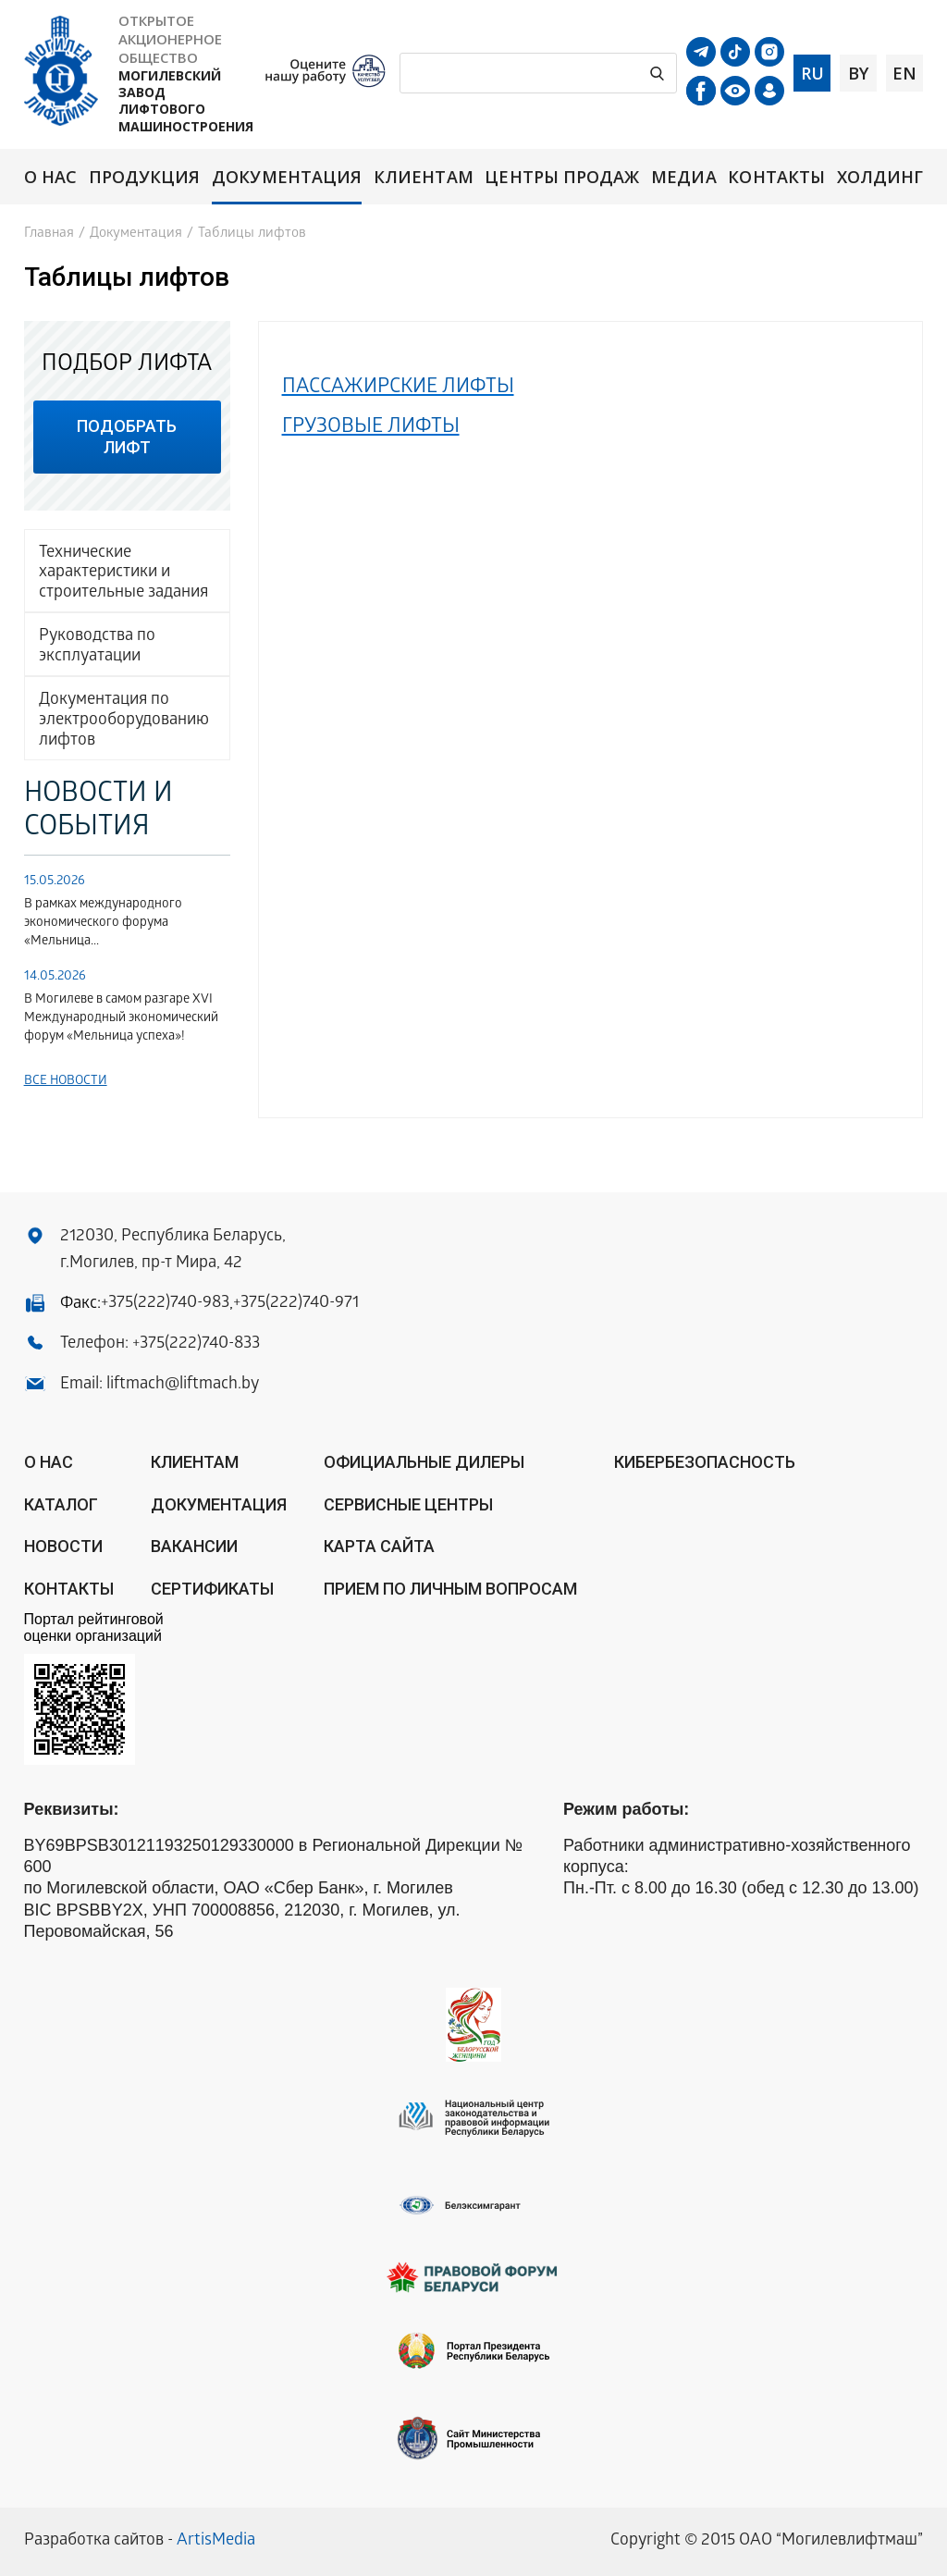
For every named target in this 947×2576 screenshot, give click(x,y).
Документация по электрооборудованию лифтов (124, 720)
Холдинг (880, 177)
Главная (49, 234)
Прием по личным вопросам (450, 1588)
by (858, 73)
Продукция (145, 177)
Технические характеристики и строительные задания (123, 573)
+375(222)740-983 (165, 1303)
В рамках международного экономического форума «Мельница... (103, 923)
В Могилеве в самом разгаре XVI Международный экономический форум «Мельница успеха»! (121, 1018)
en (904, 73)
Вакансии (194, 1546)
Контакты (776, 177)
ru (812, 73)
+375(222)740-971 (296, 1303)
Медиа (683, 177)
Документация (287, 177)
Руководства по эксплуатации (97, 647)
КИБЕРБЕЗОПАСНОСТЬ (704, 1462)
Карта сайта (379, 1546)
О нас (50, 177)
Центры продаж (562, 177)
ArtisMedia (216, 2541)
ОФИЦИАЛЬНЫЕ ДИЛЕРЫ (424, 1462)
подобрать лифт (127, 436)
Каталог (61, 1504)
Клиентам (424, 177)
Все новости (65, 1082)
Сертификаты (212, 1588)
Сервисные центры (408, 1504)
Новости (63, 1546)
